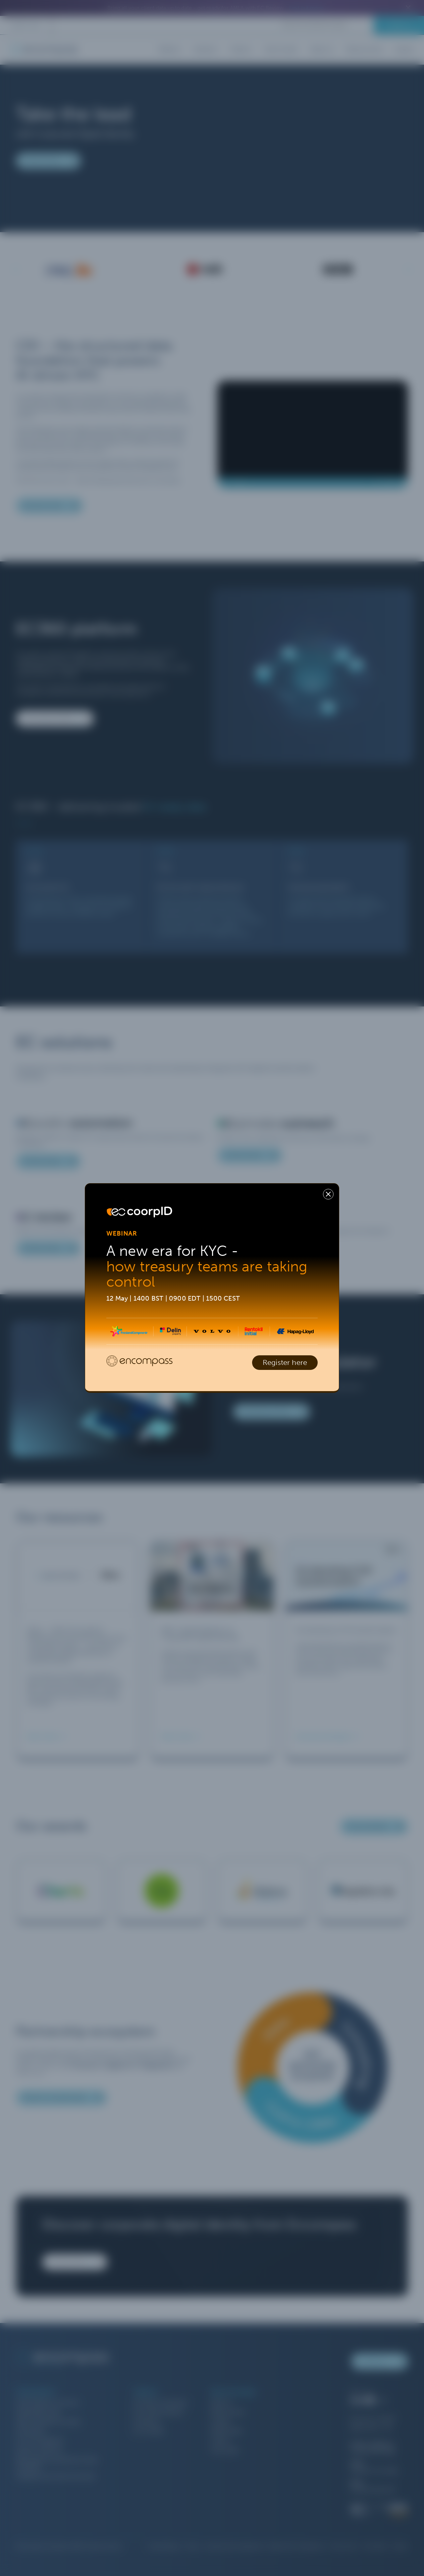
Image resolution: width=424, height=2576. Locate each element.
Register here (285, 1362)
